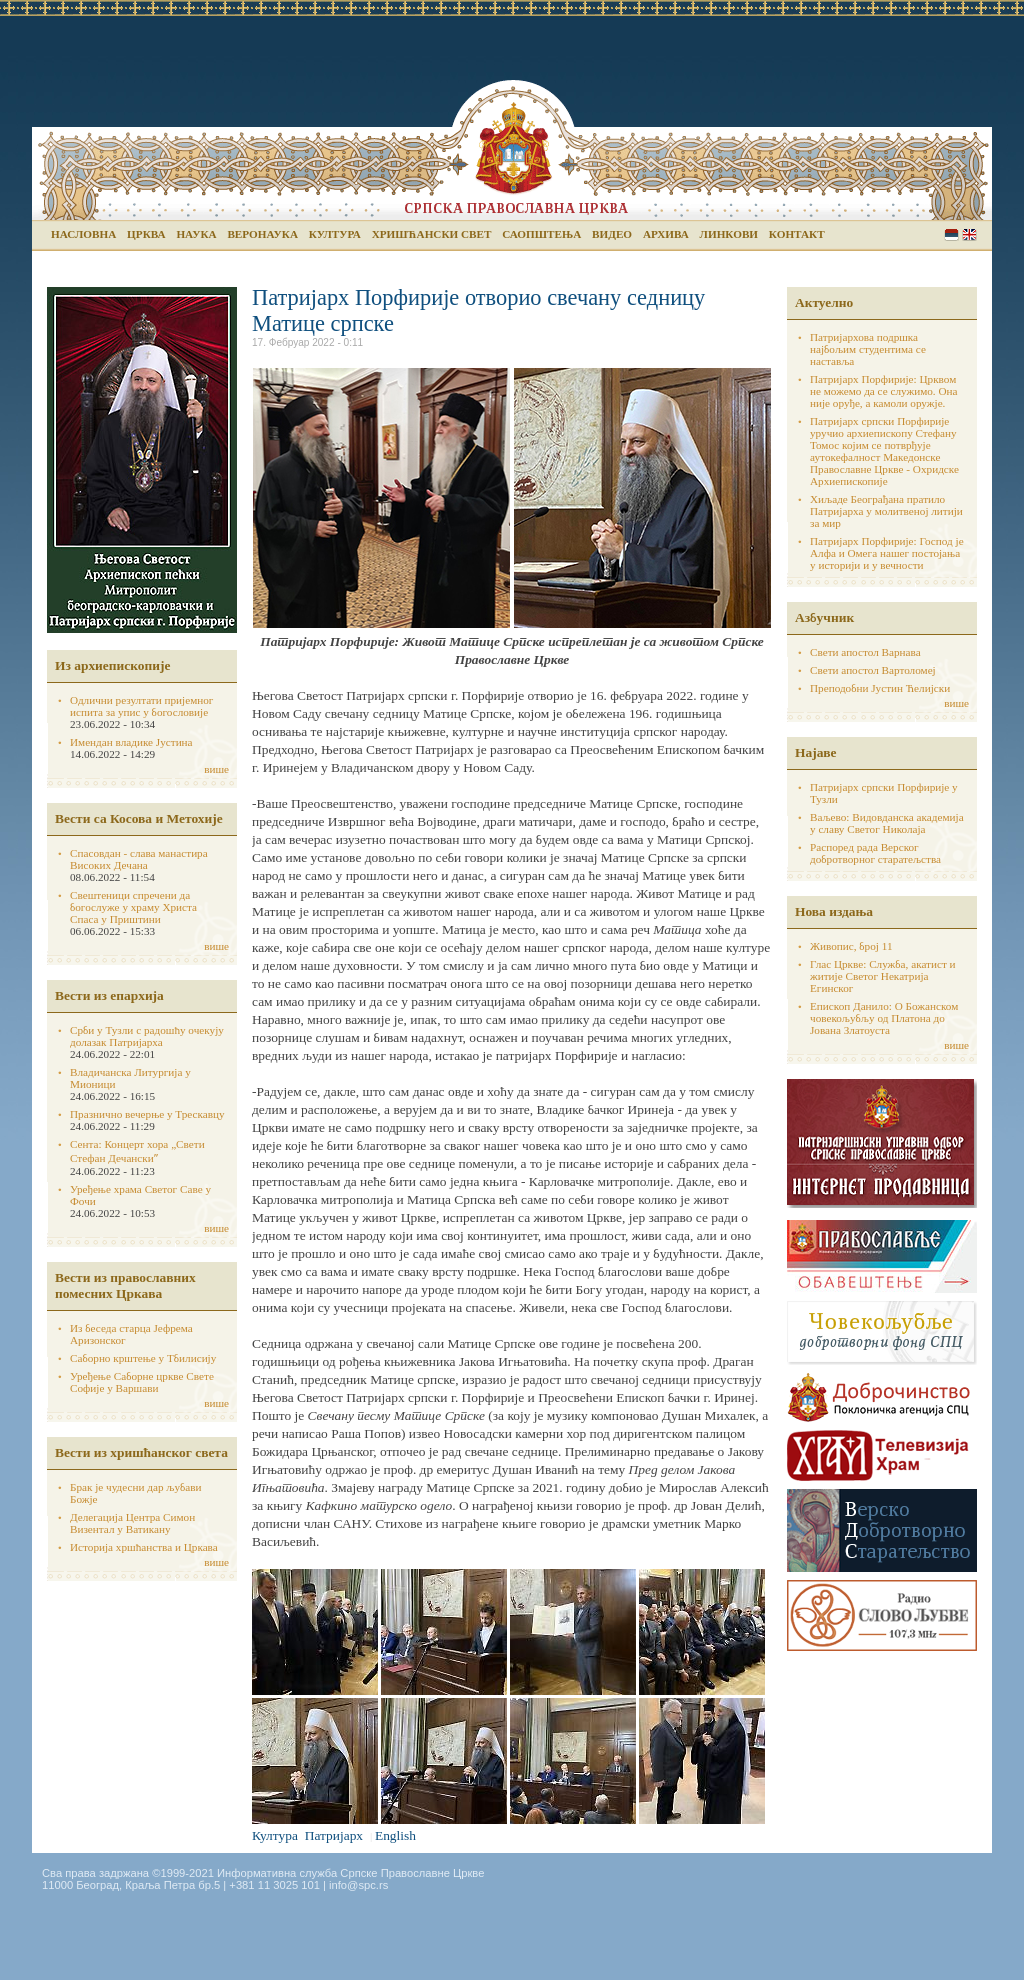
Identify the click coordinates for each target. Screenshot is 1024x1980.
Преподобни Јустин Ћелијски (880, 688)
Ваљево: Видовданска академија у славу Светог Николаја (887, 823)
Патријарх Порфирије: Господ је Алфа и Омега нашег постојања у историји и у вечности (887, 553)
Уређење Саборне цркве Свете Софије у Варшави (142, 1382)
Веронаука (262, 234)
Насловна (83, 234)
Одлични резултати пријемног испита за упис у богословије (141, 706)
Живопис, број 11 (851, 946)
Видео (612, 234)
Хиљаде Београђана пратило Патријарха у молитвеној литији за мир (886, 511)
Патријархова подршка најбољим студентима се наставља (868, 349)
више (216, 769)
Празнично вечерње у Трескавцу (147, 1114)
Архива (666, 234)
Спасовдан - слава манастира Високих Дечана (139, 859)
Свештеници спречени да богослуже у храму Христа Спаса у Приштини (133, 907)
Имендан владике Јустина (131, 742)
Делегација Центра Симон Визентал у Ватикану (132, 1523)
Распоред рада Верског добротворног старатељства (875, 853)
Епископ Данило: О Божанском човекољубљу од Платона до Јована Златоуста (884, 1018)
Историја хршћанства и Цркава (144, 1547)
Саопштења (541, 234)
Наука (196, 234)
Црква (146, 234)
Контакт (797, 234)
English (969, 234)
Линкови (729, 234)
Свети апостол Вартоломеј (873, 670)
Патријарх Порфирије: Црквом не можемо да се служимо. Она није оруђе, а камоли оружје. (884, 391)
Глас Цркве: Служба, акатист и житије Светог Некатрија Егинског (883, 976)
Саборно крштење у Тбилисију (143, 1358)
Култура (335, 234)
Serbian (951, 234)
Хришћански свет (432, 234)
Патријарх (334, 1835)
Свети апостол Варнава (865, 652)
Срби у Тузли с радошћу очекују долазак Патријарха (147, 1036)
